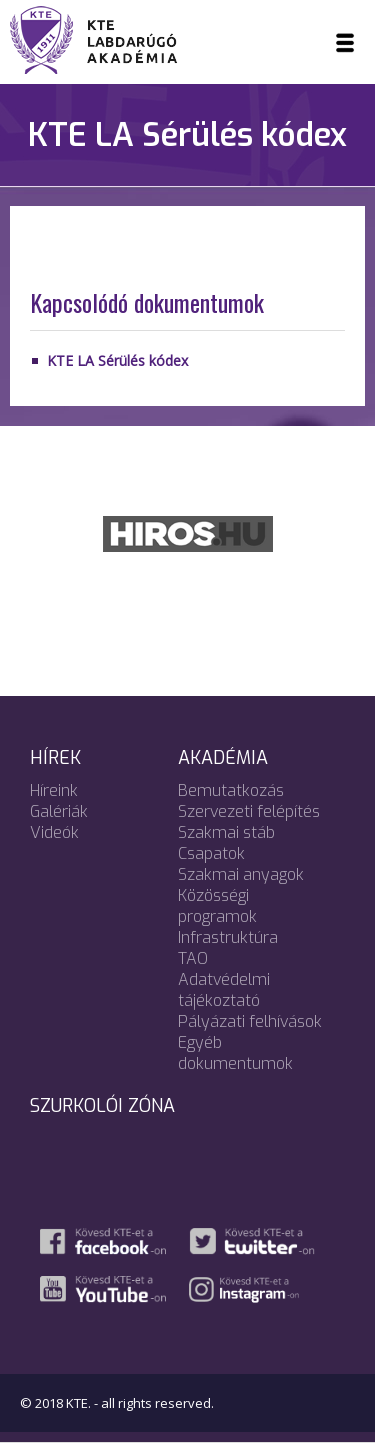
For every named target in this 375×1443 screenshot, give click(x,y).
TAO (193, 958)
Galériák (59, 811)
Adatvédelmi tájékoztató (224, 990)
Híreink (54, 790)
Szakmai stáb (226, 832)
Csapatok (211, 853)
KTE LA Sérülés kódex (117, 360)
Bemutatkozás (231, 790)
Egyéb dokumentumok (235, 1053)
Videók (54, 832)
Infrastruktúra (228, 937)
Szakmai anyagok (241, 874)
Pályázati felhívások (250, 1021)
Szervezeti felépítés (249, 811)
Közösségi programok (217, 906)
